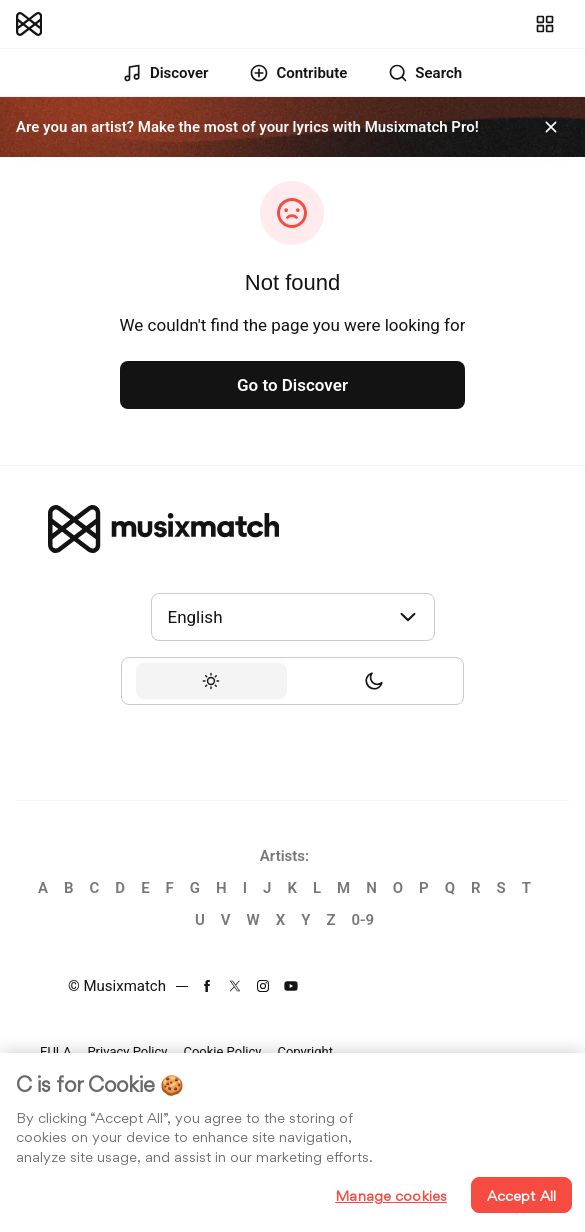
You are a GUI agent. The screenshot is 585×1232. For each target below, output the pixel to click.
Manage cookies (391, 1195)
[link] (29, 24)
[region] (292, 1142)
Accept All (521, 1195)
